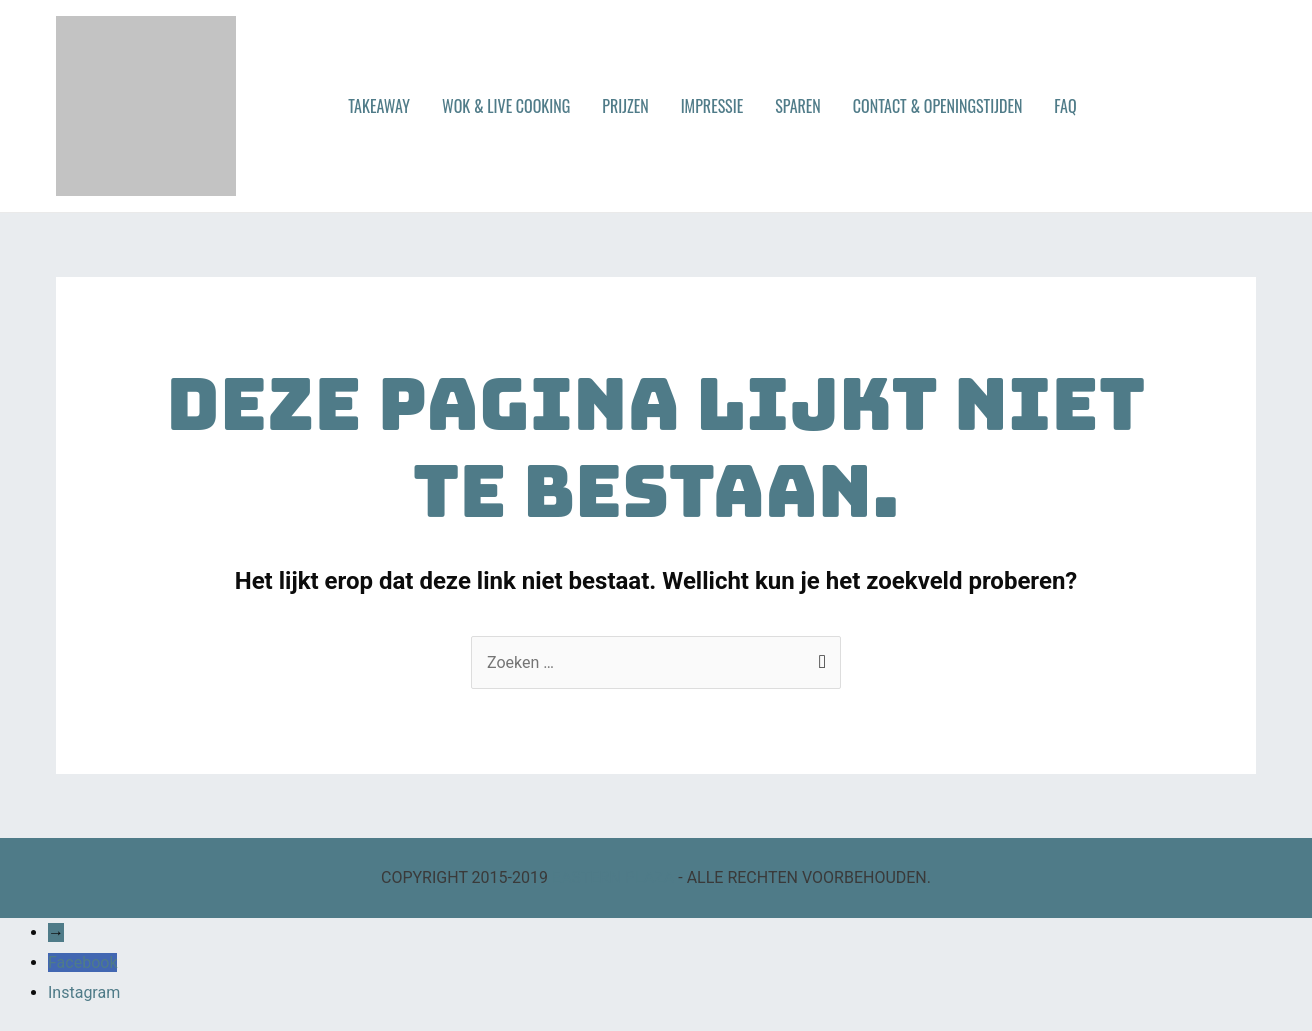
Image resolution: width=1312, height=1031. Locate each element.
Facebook (82, 962)
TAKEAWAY (379, 106)
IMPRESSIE (712, 106)
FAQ (1065, 106)
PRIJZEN (625, 106)
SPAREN (798, 106)
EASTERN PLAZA (613, 877)
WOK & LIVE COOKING (506, 106)
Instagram (84, 992)
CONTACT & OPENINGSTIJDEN (938, 106)
